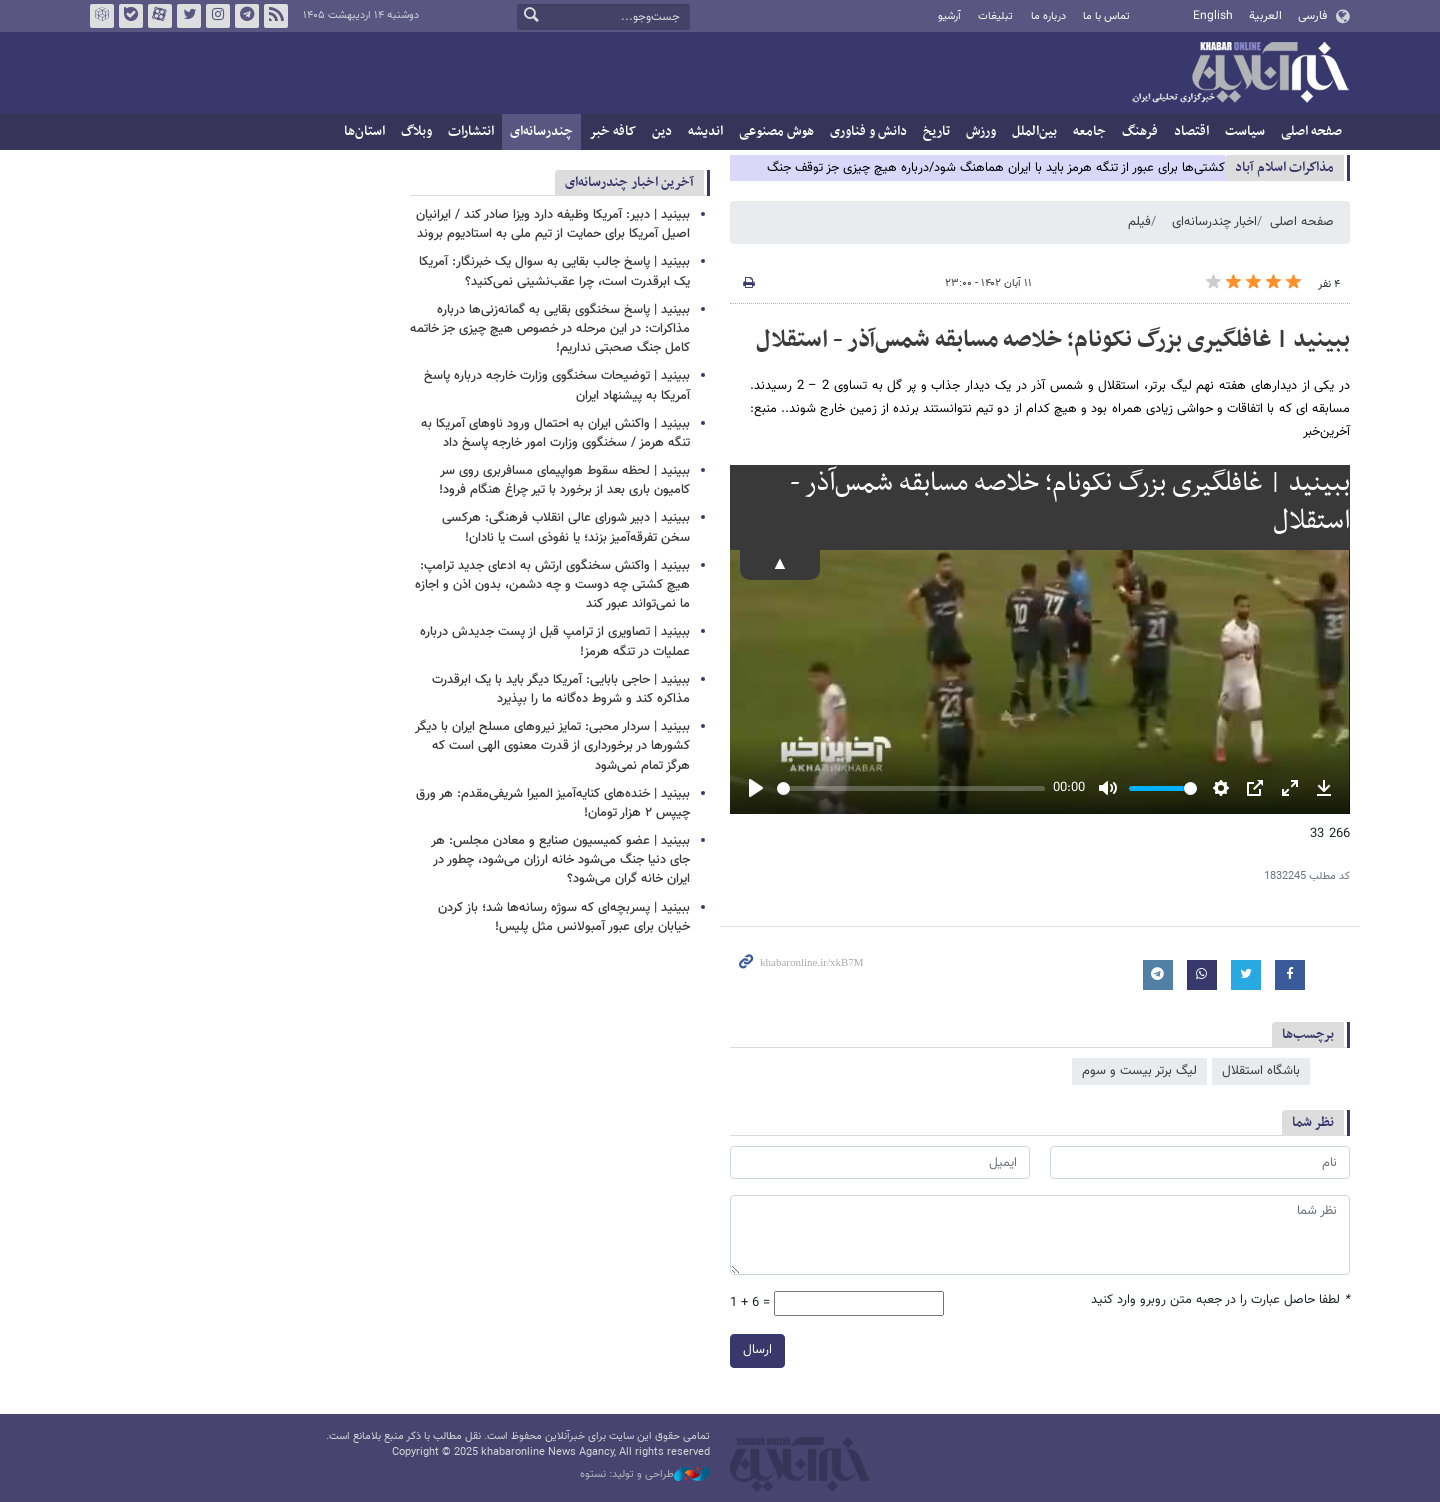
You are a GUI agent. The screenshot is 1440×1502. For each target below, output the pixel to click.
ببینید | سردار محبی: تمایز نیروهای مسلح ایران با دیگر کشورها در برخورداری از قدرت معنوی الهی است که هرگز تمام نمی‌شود (552, 746)
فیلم (1139, 222)
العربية (1265, 16)
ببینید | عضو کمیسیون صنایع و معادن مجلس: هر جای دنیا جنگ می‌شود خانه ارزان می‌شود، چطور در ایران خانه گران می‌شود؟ (560, 860)
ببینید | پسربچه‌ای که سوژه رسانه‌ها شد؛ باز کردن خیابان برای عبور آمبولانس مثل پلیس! (564, 917)
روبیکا (102, 16)
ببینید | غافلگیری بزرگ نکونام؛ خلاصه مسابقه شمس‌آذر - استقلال (1053, 340)
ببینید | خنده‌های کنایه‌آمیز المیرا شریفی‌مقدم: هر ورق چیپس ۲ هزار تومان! (553, 803)
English (1213, 16)
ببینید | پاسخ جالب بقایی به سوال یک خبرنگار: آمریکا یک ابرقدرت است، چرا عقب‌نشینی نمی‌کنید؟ (554, 271)
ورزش (981, 131)
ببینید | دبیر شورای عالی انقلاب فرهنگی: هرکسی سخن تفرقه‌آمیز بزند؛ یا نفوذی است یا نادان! (566, 527)
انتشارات (471, 131)
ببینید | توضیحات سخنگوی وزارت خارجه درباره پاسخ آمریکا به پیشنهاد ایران (557, 385)
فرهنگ (1140, 131)
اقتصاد (1191, 131)
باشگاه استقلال (1261, 1071)
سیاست (1245, 131)
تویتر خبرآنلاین (189, 16)
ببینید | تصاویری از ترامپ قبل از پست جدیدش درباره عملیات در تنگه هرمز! (555, 641)
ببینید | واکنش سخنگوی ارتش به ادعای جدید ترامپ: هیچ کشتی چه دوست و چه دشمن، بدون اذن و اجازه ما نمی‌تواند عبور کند (552, 585)
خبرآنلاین (1240, 74)
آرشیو (949, 16)
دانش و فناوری (868, 131)
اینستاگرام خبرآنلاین (218, 16)
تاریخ (936, 131)
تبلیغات (995, 16)
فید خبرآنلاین (276, 16)
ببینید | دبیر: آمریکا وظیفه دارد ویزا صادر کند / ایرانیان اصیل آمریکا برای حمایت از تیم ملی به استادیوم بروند (553, 224)
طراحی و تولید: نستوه (645, 1475)
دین (662, 131)
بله (131, 16)
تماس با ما (1106, 16)
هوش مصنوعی (776, 131)
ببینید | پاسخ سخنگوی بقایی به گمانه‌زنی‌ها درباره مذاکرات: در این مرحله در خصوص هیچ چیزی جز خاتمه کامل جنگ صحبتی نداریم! (550, 329)
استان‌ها (364, 131)
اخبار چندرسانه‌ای (1214, 222)
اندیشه (705, 131)
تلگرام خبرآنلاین (247, 16)
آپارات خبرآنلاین (160, 16)
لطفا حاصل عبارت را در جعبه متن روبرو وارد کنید (1220, 1300)
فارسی (1312, 16)
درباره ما (1048, 16)
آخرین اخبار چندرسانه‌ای (629, 182)
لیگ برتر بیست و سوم (1139, 1071)
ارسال (757, 1350)
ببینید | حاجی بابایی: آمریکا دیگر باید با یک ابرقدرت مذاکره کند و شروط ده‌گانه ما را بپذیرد (561, 689)
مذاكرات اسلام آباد (1284, 167)
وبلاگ (416, 131)
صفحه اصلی (1311, 131)
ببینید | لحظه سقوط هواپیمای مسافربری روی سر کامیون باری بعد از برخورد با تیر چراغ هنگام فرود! (564, 480)
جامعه (1089, 131)
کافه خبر (612, 131)
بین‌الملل (1034, 131)
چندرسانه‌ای (541, 131)
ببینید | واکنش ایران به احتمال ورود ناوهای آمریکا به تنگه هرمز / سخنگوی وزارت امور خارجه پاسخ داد (555, 433)
